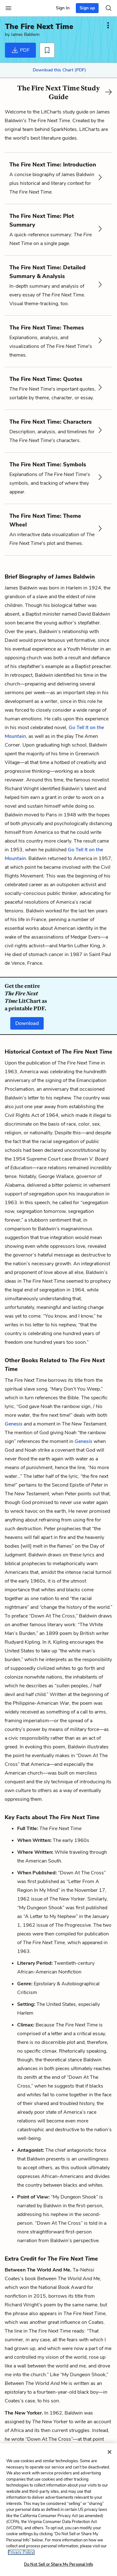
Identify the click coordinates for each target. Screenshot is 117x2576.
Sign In (63, 8)
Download (27, 1023)
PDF (20, 50)
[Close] (109, 2452)
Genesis (13, 1423)
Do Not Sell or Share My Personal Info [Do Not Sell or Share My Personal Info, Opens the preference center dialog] (58, 2564)
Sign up (87, 8)
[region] (58, 2509)
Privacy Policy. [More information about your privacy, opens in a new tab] (21, 2552)
